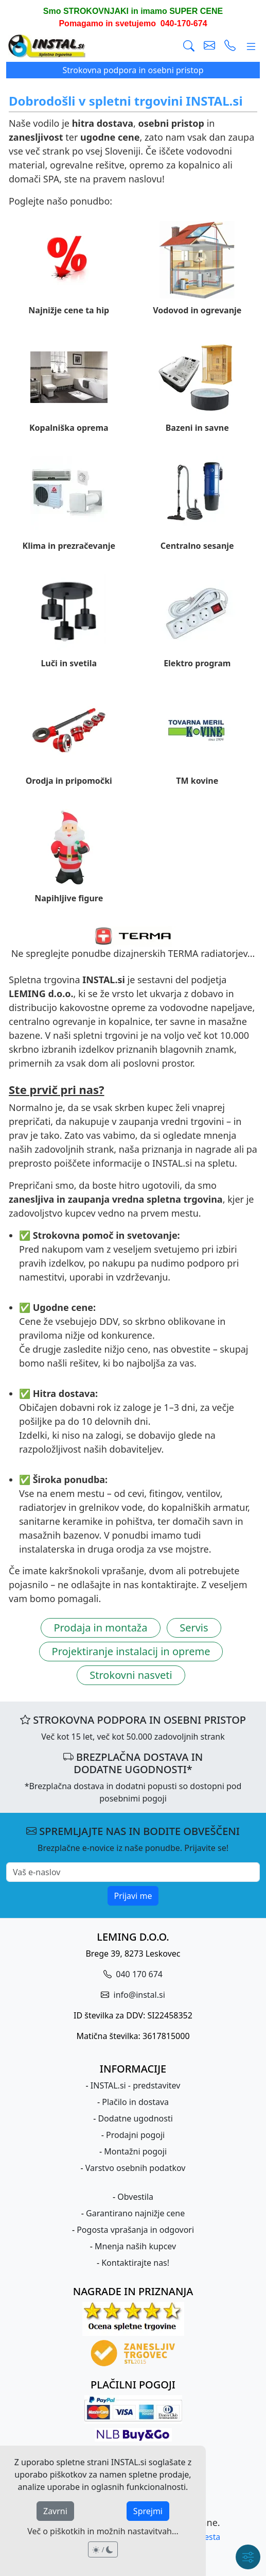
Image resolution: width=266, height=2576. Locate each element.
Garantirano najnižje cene (135, 2213)
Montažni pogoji (135, 2151)
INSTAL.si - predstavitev (136, 2085)
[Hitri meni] (248, 2557)
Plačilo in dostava (135, 2102)
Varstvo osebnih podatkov (135, 2168)
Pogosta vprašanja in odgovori (135, 2229)
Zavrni (55, 2511)
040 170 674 (138, 1974)
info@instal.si (138, 1994)
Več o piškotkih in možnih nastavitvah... (103, 2531)
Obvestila (135, 2196)
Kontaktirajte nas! (135, 2262)
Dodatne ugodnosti (135, 2118)
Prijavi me (133, 1895)
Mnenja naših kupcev (135, 2246)
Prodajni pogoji (135, 2135)
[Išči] (189, 46)
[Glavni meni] (251, 46)
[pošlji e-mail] (209, 46)
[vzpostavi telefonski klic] (230, 46)
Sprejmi (148, 2511)
